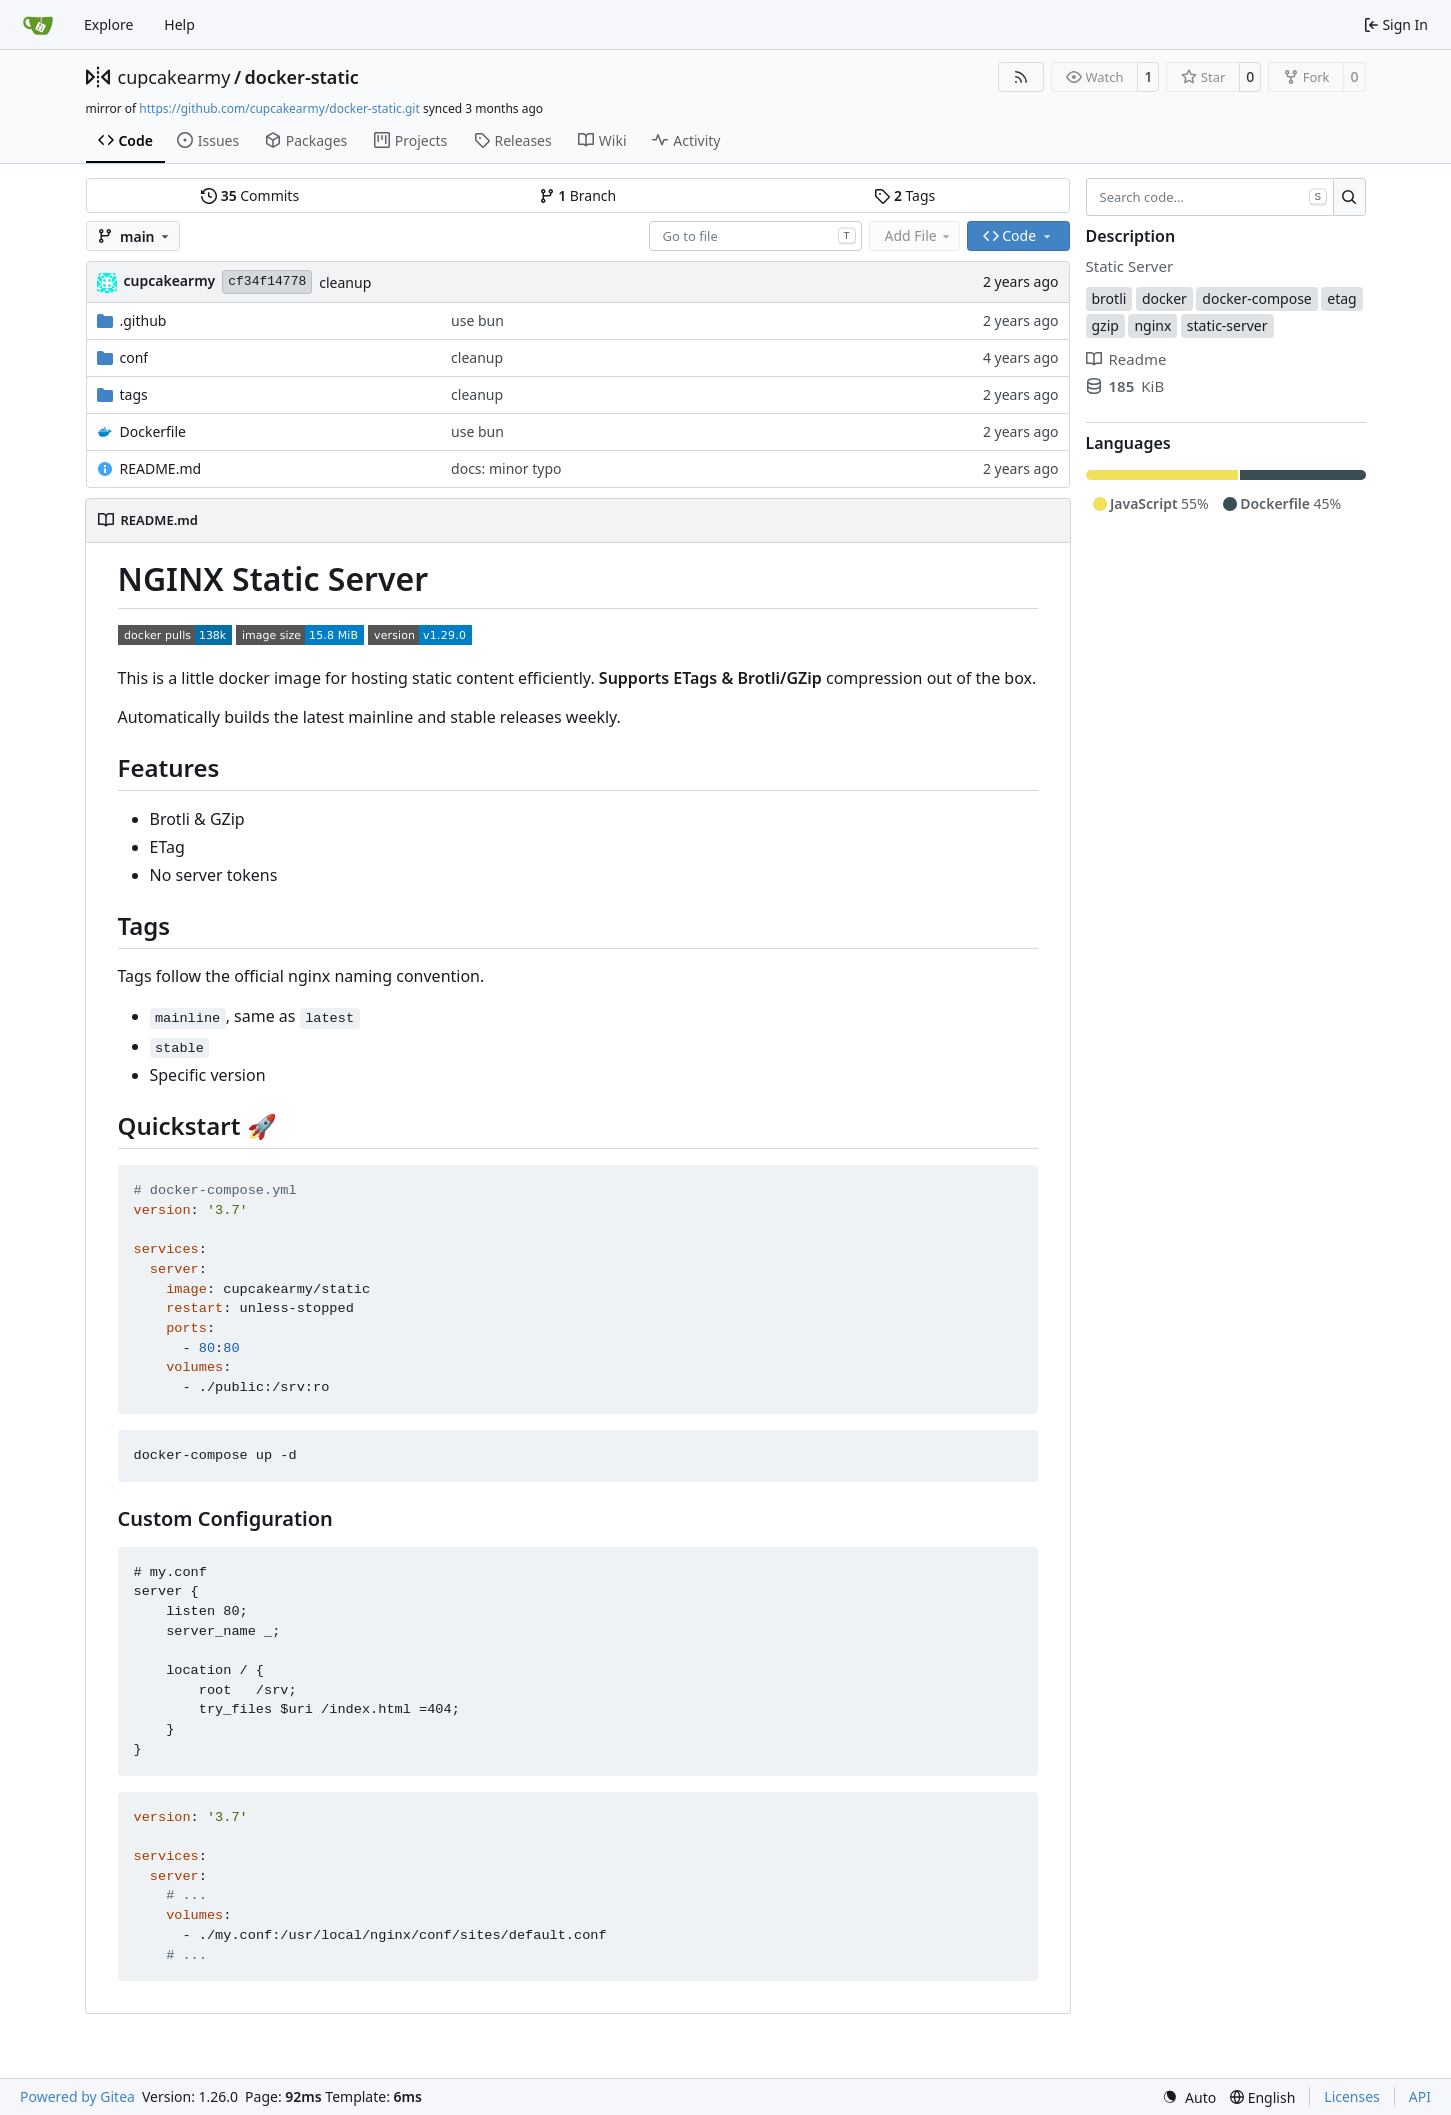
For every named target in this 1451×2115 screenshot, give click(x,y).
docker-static (302, 77)
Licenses (1352, 2096)
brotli (1109, 298)
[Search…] (1349, 197)
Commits (250, 195)
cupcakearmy (174, 77)
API (1420, 2096)
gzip (1105, 325)
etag (1341, 298)
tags (134, 394)
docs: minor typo (506, 468)
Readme (1126, 359)
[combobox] (755, 236)
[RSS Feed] (1021, 77)
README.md (161, 468)
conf (134, 357)
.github (143, 320)
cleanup (345, 282)
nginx (1152, 325)
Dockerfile (153, 431)
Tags (904, 195)
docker (1164, 298)
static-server (1227, 325)
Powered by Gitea (77, 2096)
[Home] (38, 25)
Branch (578, 195)
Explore (108, 24)
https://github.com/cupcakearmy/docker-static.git (279, 108)
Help (179, 24)
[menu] (1189, 2097)
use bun (477, 320)
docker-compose (1256, 298)
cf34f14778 (267, 281)
